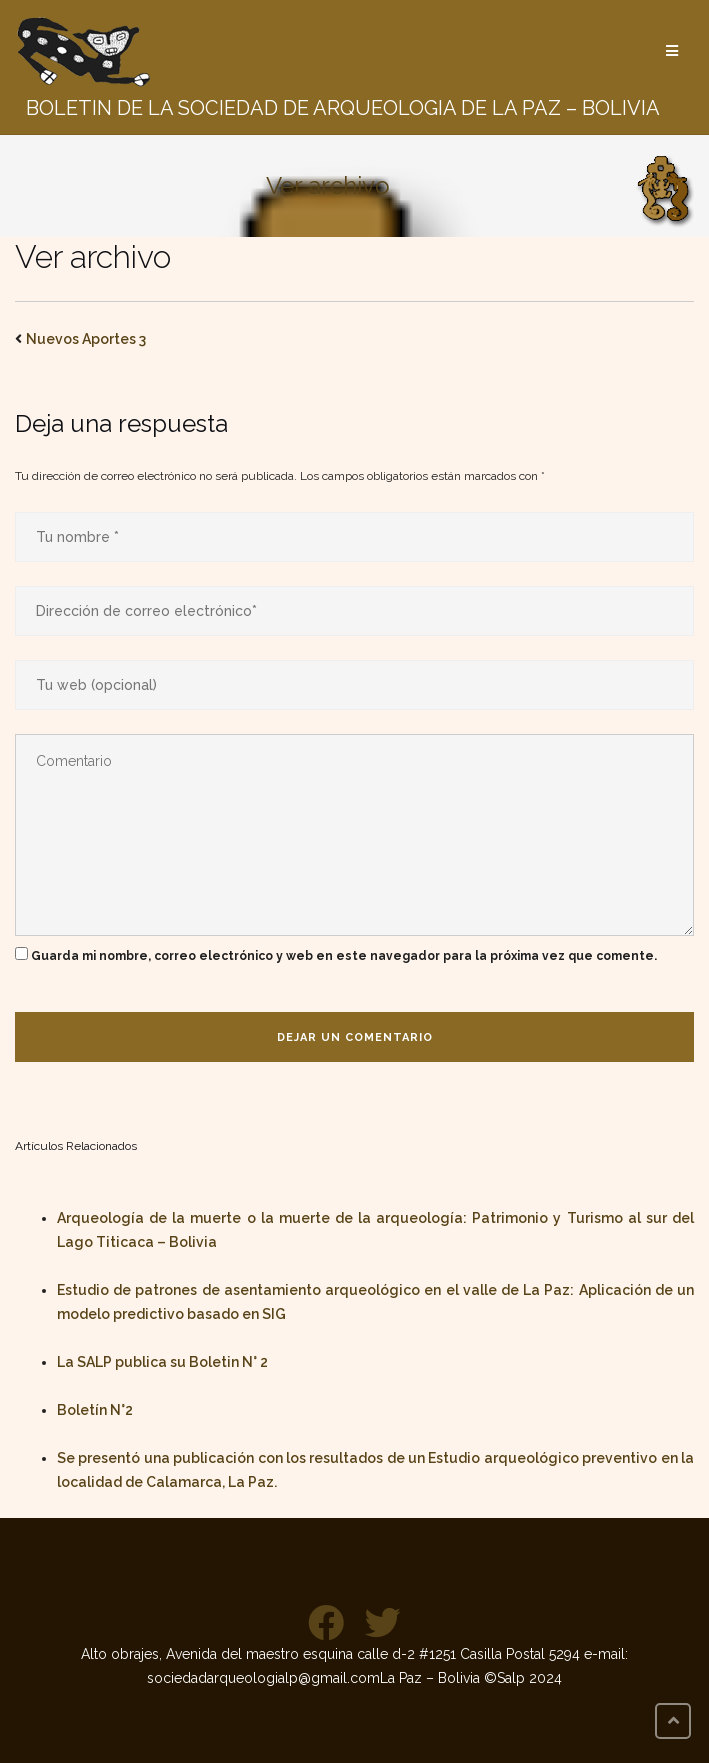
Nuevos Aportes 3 (86, 339)
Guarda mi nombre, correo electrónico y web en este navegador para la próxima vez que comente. (344, 956)
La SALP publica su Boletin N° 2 (162, 1362)
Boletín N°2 (95, 1410)
